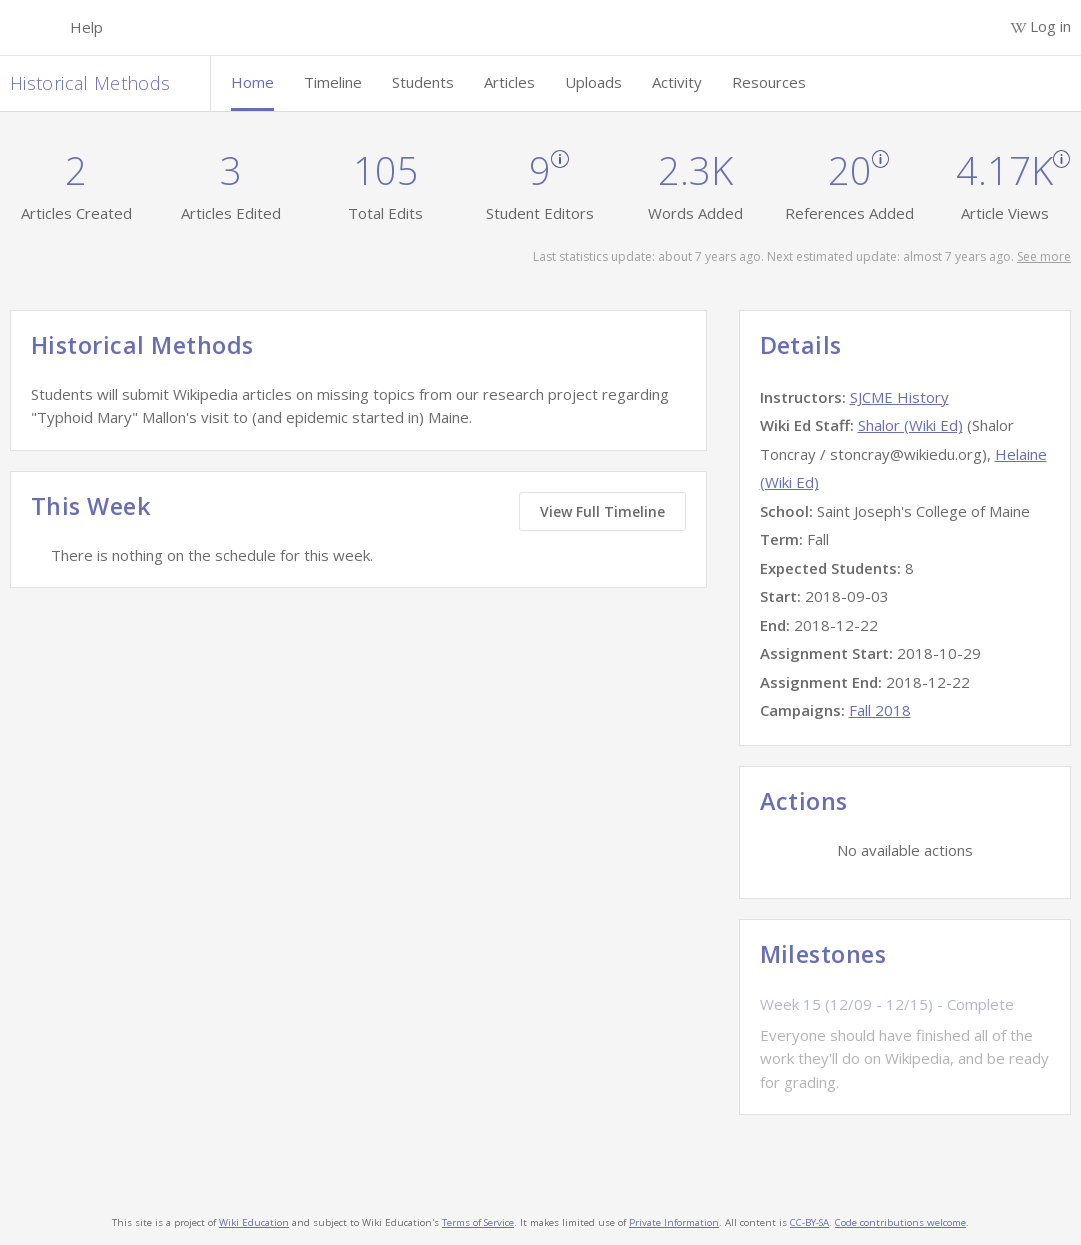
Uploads (593, 82)
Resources (769, 82)
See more (1044, 256)
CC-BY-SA (809, 1222)
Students (423, 82)
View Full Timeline (602, 511)
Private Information (674, 1222)
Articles (509, 82)
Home (252, 82)
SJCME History (899, 397)
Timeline (333, 82)
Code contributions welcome (900, 1222)
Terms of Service (478, 1222)
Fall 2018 (880, 710)
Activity (677, 82)
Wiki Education (254, 1222)
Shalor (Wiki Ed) (910, 425)
